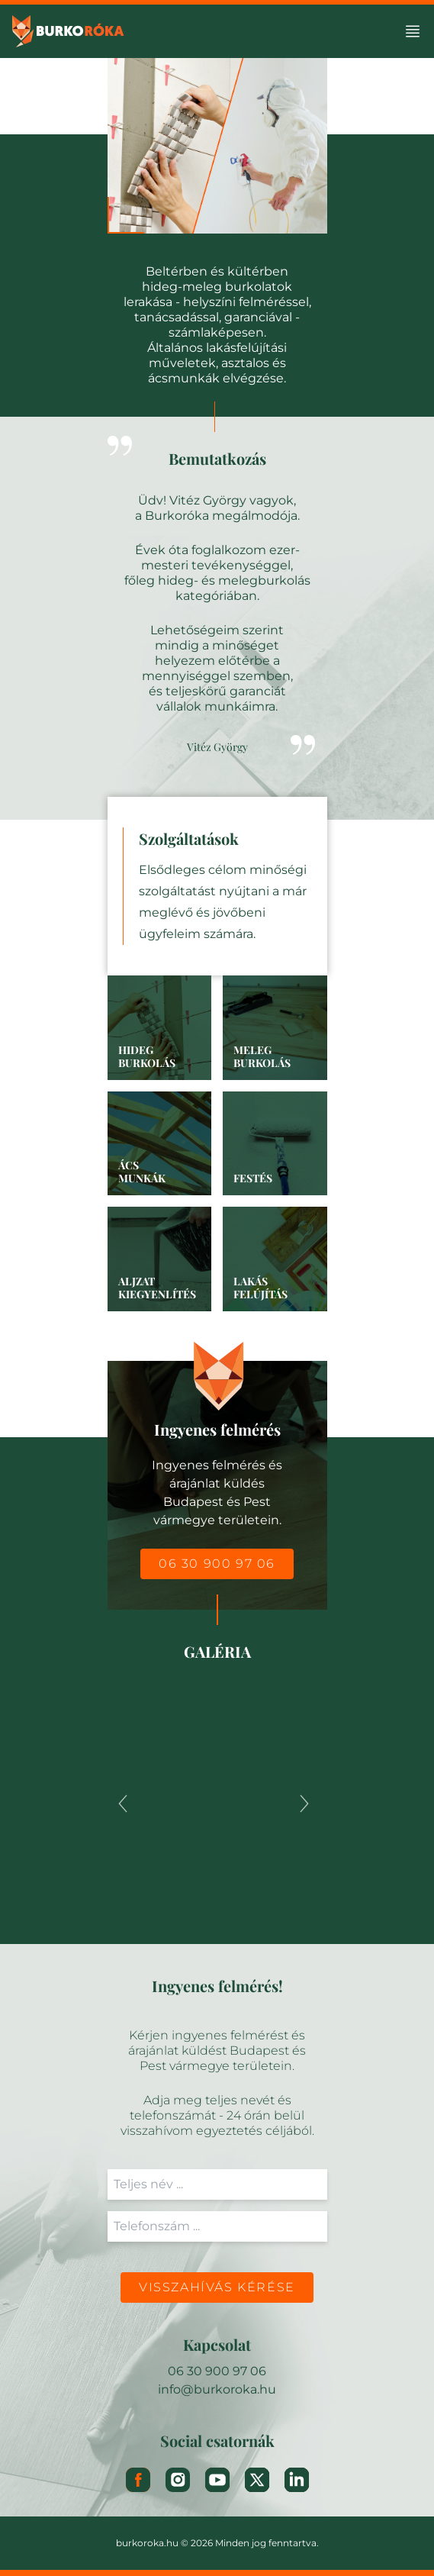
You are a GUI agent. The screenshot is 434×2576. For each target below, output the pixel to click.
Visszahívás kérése (217, 2287)
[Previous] (122, 1803)
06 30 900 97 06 (217, 1563)
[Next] (304, 1803)
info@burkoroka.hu (217, 2389)
